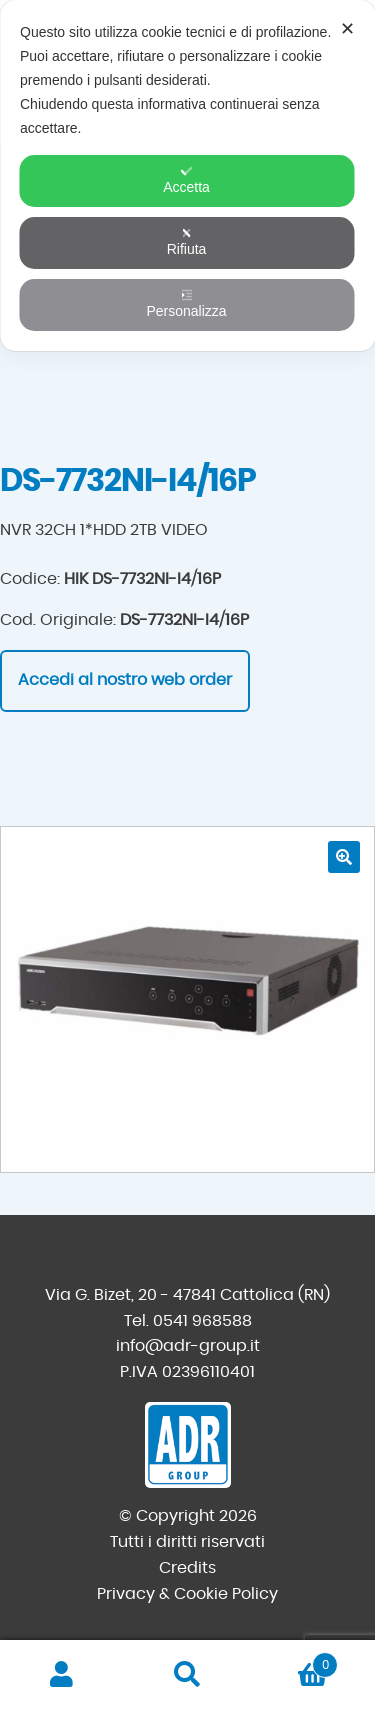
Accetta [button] (186, 180)
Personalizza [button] (186, 304)
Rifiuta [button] (187, 242)
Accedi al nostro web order (125, 680)
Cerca (187, 1675)
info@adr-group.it (188, 1346)
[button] (344, 857)
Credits (187, 1568)
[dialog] (187, 175)
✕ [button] (347, 29)
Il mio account (62, 1675)
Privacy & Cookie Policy (187, 1594)
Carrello (294, 1661)
